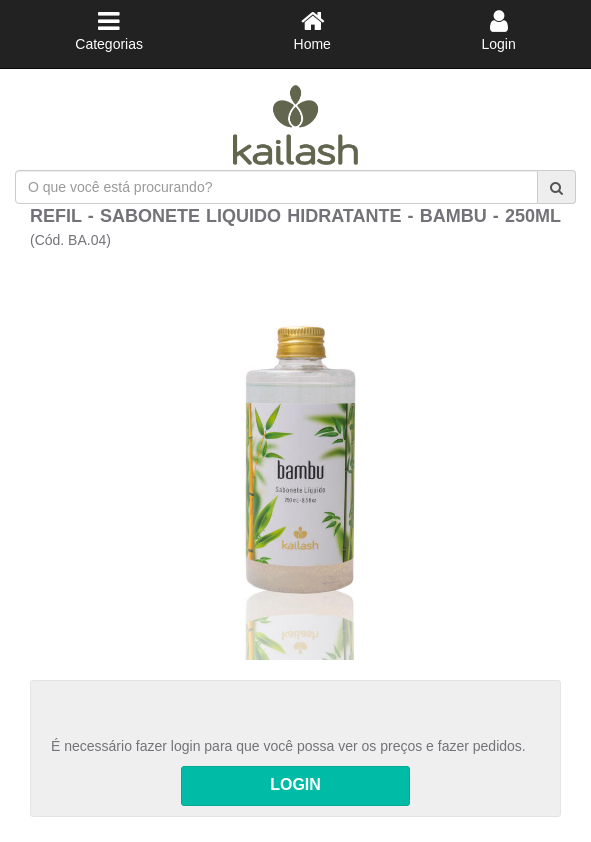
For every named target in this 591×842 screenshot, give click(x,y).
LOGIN (295, 784)
